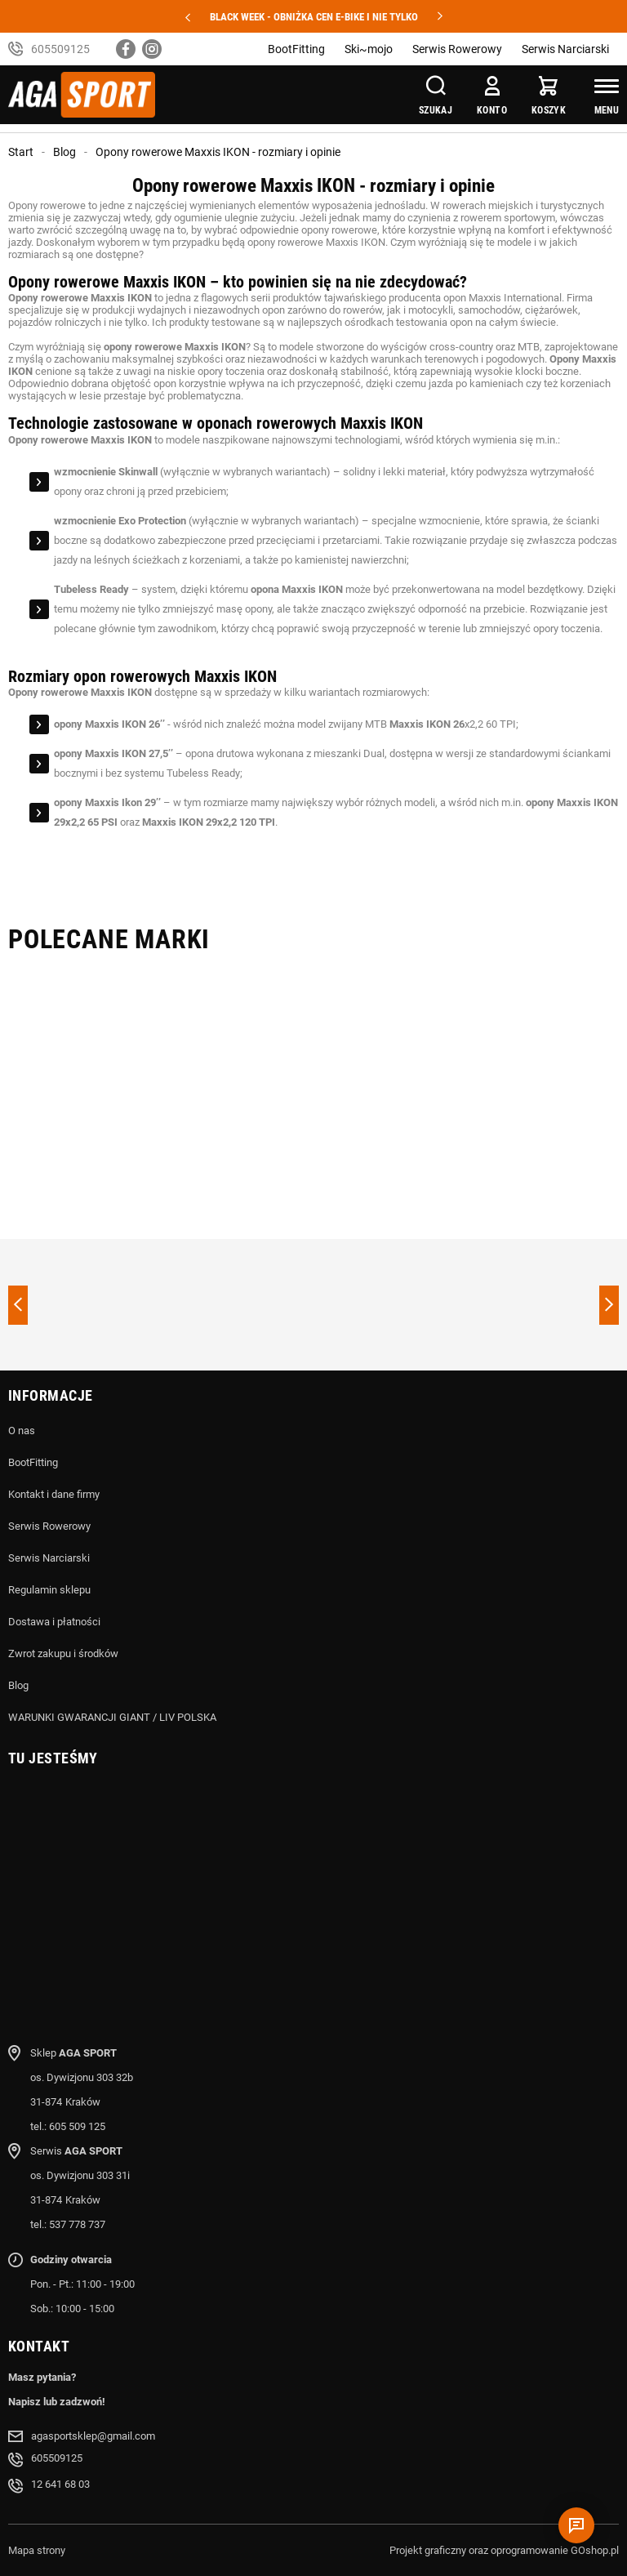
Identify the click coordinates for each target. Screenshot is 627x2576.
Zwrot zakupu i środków (63, 1653)
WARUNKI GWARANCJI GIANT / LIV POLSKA (112, 1717)
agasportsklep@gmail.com (93, 2436)
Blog (64, 151)
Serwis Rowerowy (457, 49)
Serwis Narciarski (565, 49)
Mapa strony (36, 2550)
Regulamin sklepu (49, 1590)
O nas (21, 1430)
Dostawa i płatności (54, 1622)
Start (20, 151)
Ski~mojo (369, 49)
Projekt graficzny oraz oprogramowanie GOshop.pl (504, 2550)
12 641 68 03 (60, 2484)
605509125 (60, 49)
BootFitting (296, 49)
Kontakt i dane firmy (54, 1494)
